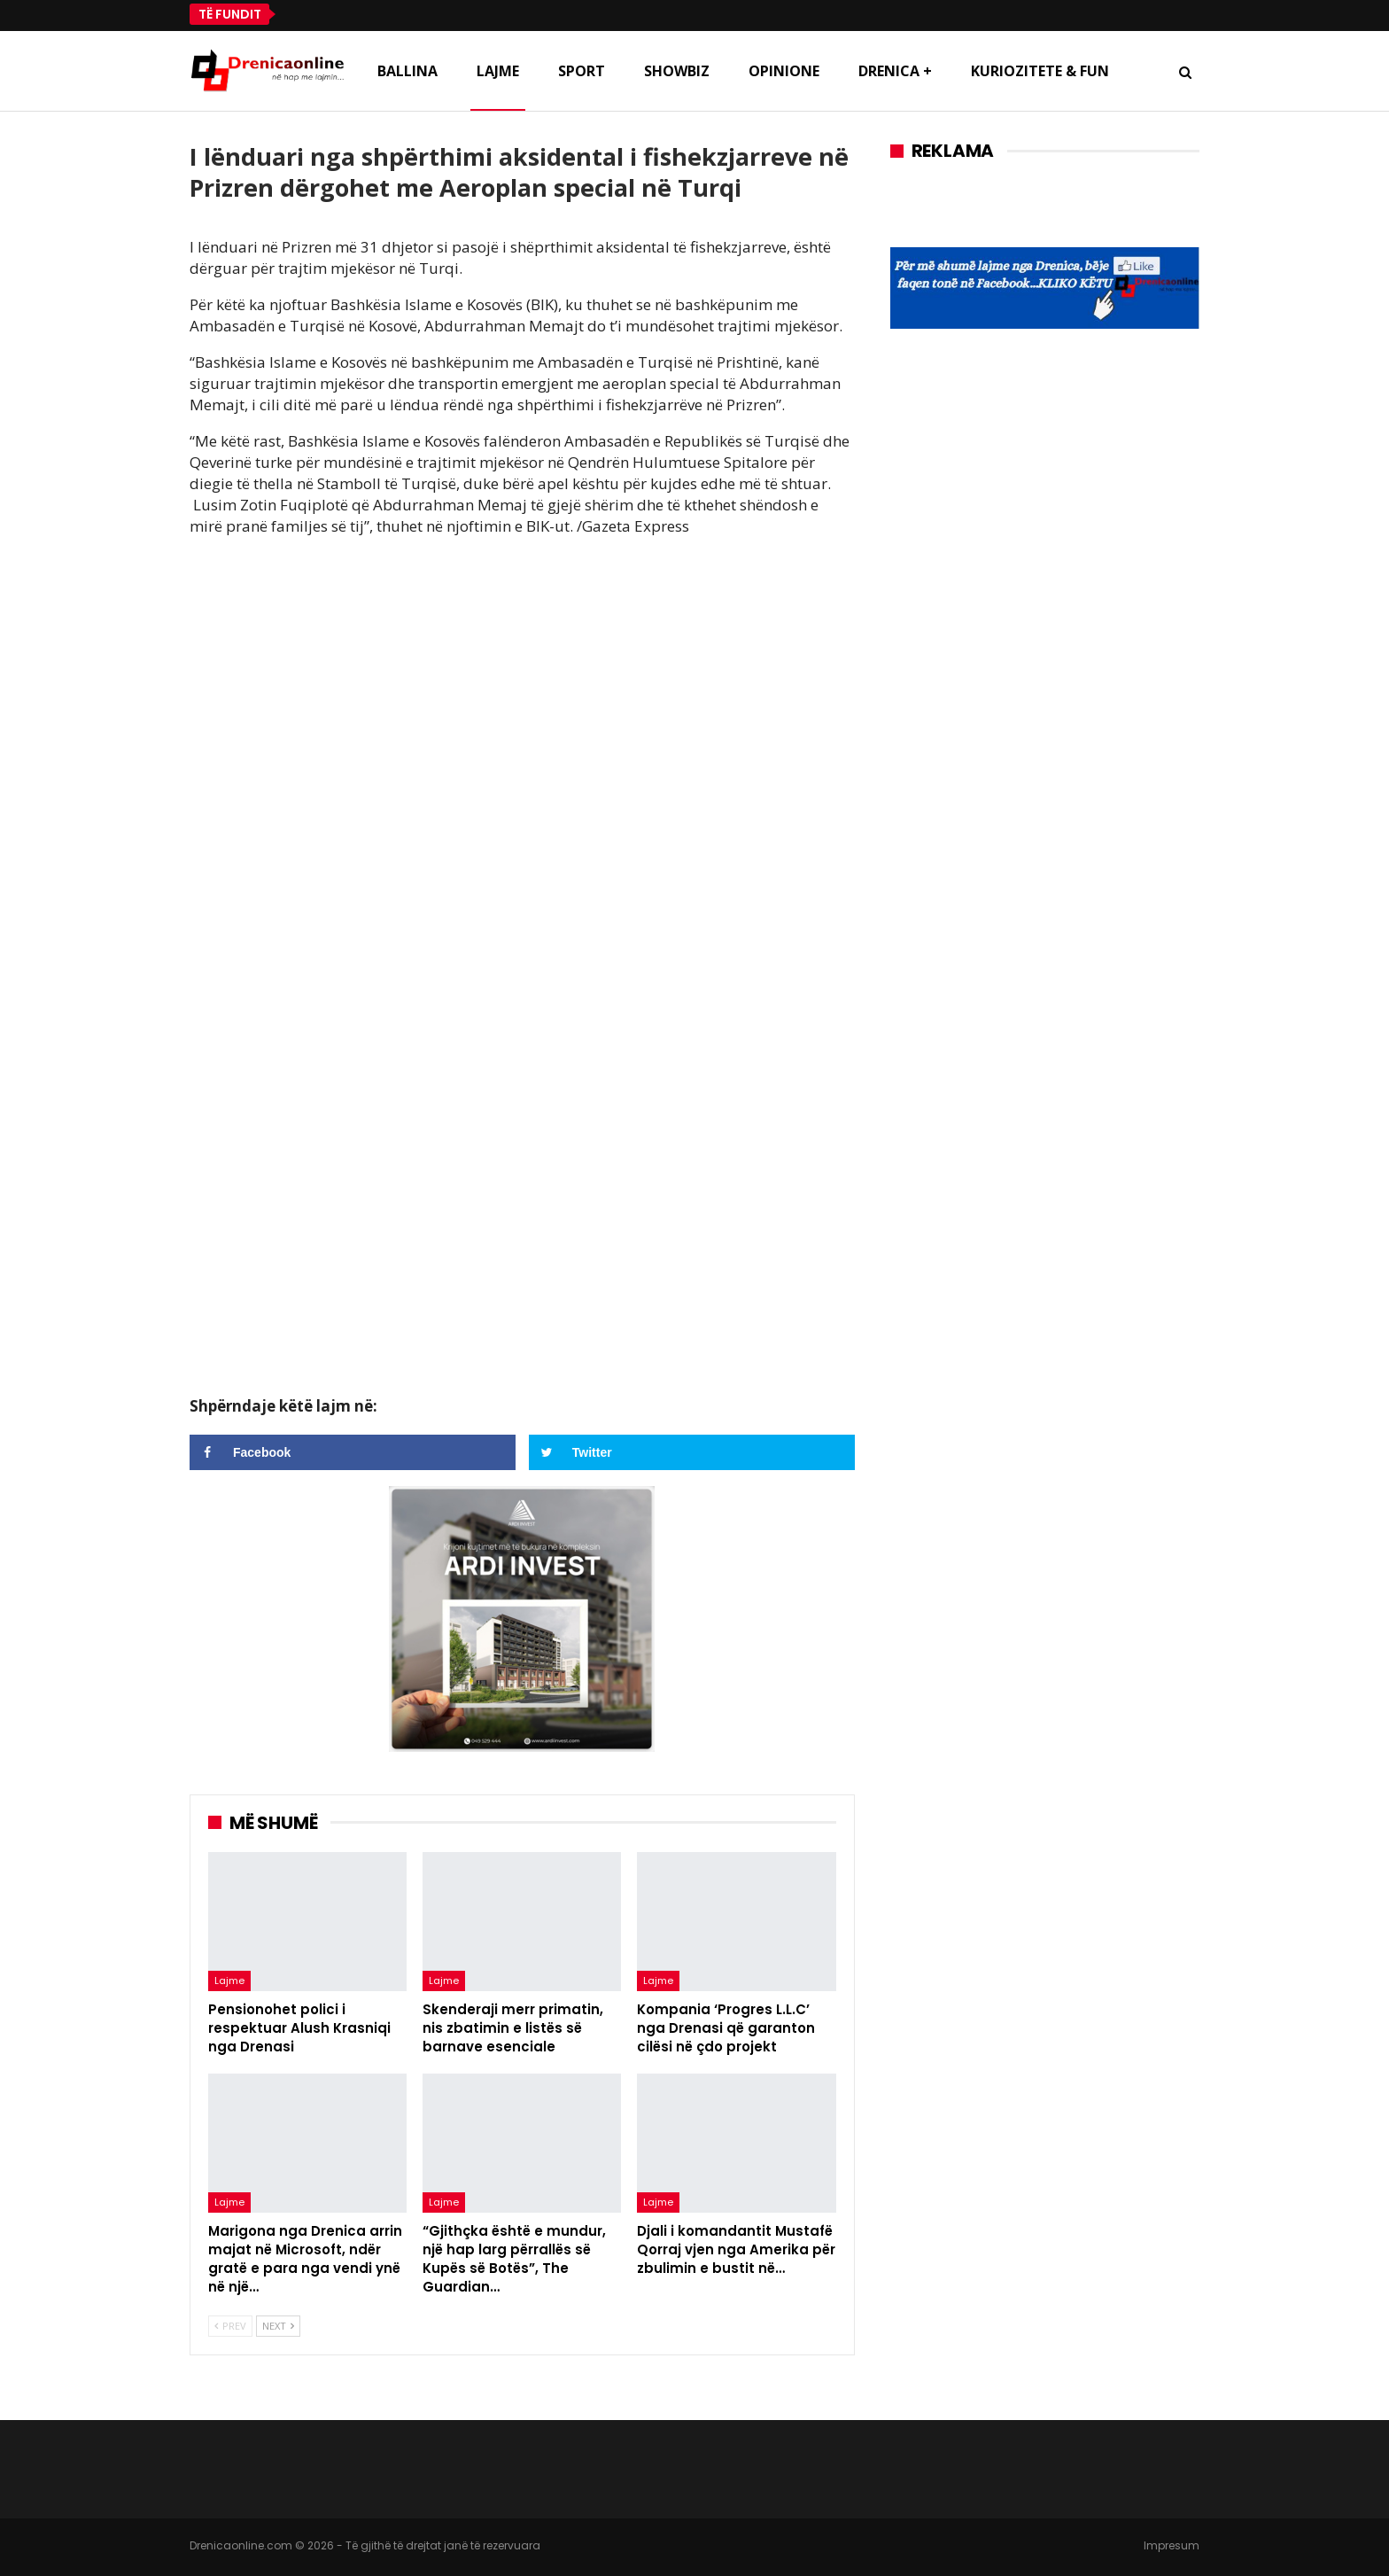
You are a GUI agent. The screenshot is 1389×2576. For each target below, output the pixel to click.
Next (278, 2325)
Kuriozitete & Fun (1040, 71)
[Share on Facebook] (353, 1452)
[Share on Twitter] (692, 1452)
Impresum (1171, 2545)
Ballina (407, 71)
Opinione (784, 71)
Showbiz (677, 71)
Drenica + (895, 71)
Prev (230, 2325)
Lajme (498, 71)
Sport (581, 71)
